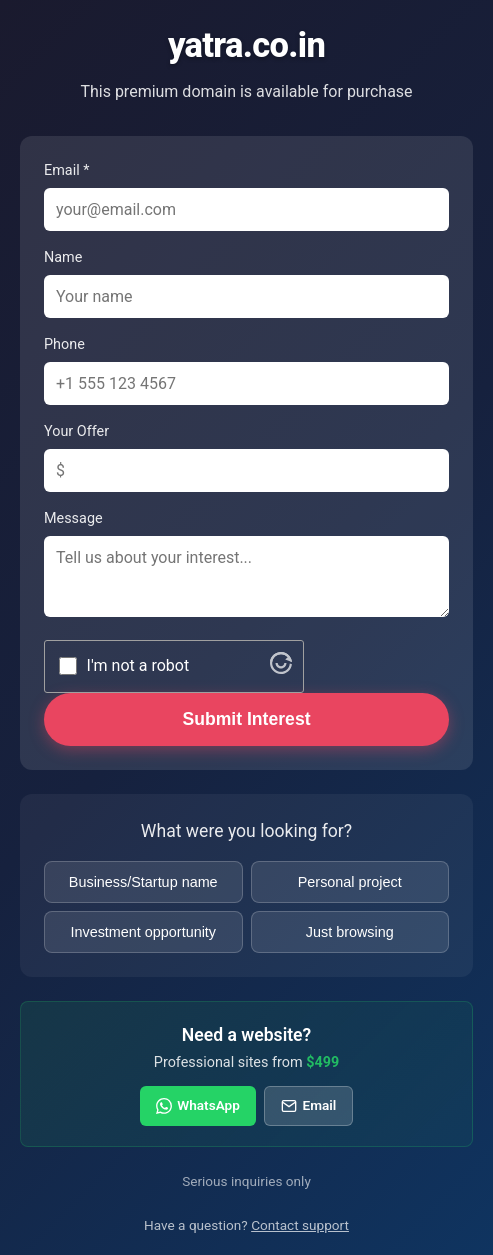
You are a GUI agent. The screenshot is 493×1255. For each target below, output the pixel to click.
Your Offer (76, 431)
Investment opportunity (143, 932)
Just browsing (350, 932)
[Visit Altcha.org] (281, 668)
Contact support (300, 1225)
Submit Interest (246, 719)
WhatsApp (198, 1105)
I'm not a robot (138, 665)
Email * (66, 170)
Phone (64, 344)
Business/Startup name (143, 882)
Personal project (350, 882)
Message (73, 518)
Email (308, 1105)
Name (63, 257)
